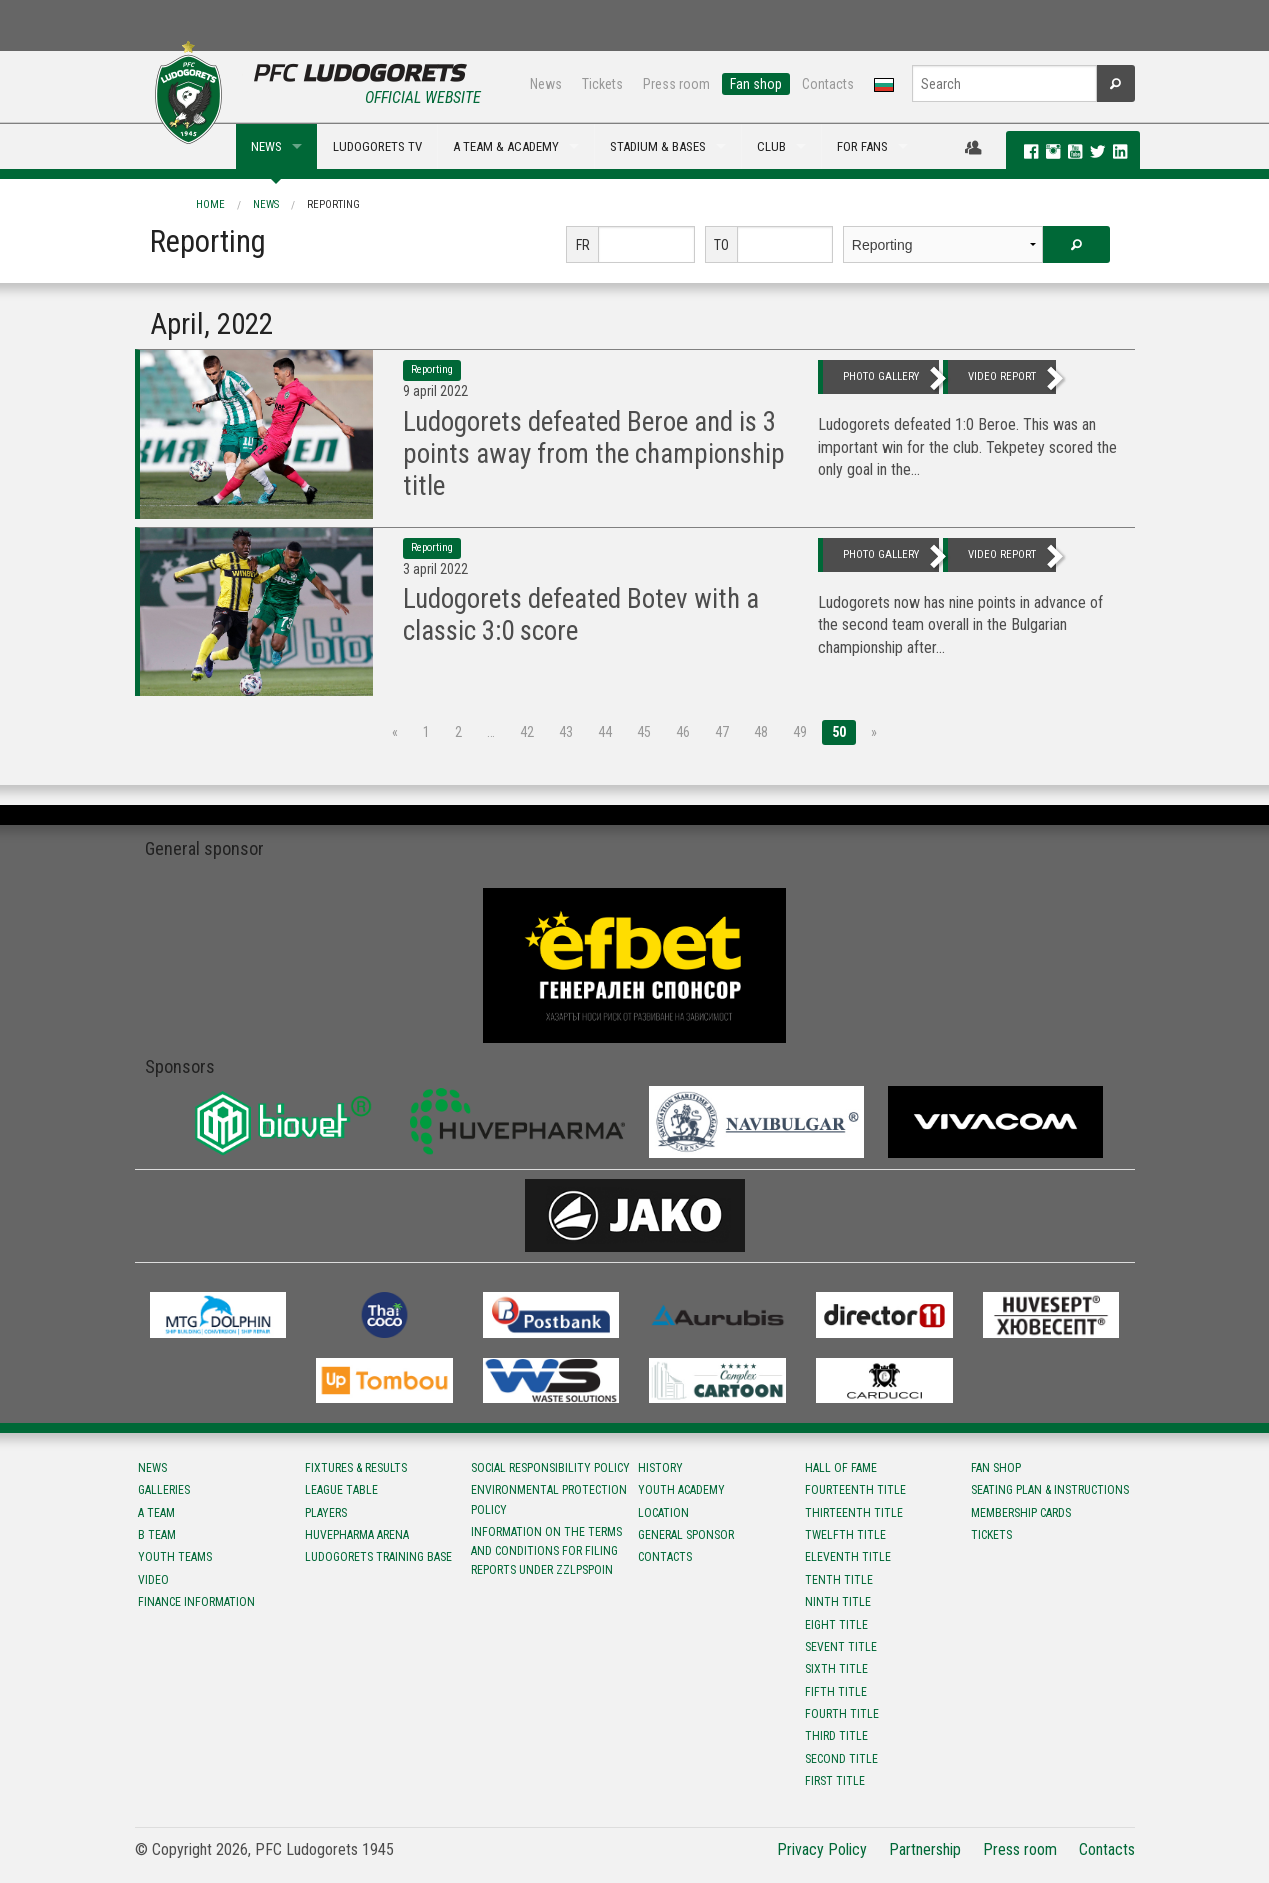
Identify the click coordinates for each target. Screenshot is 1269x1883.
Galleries (164, 1490)
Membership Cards (1021, 1513)
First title (835, 1781)
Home (210, 204)
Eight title (836, 1625)
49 (800, 732)
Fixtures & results (356, 1468)
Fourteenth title (855, 1490)
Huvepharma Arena (357, 1535)
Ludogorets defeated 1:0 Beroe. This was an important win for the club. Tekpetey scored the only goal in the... (967, 447)
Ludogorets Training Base (378, 1557)
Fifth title (836, 1692)
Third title (836, 1736)
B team (157, 1535)
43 (566, 732)
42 (527, 732)
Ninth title (838, 1602)
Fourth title (842, 1714)
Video (153, 1580)
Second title (841, 1759)
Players (326, 1513)
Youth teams (175, 1557)
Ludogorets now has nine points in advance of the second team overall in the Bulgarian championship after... (960, 625)
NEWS (266, 146)
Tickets (602, 84)
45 (644, 732)
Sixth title (836, 1669)
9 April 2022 (435, 391)
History (660, 1468)
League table (341, 1490)
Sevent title (841, 1647)
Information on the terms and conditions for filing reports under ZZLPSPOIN (546, 1551)
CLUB (771, 146)
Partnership (925, 1849)
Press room (676, 84)
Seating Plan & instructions (1050, 1490)
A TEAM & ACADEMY (506, 146)
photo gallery (881, 376)
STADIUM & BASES (658, 146)
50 (839, 732)
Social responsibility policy (550, 1468)
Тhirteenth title (854, 1513)
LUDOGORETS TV (377, 146)
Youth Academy (681, 1490)
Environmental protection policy (549, 1499)
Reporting (333, 204)
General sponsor (686, 1535)
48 (761, 732)
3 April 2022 (435, 569)
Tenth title (839, 1580)
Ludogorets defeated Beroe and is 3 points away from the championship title (594, 454)
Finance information (196, 1602)
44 (605, 732)
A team (156, 1513)
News (546, 84)
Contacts (828, 84)
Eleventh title (848, 1557)
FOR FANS (862, 146)
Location (663, 1513)
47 (722, 732)
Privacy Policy (822, 1849)
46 (683, 732)
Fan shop (756, 84)
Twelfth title (845, 1535)
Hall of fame (841, 1468)
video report (1002, 376)
